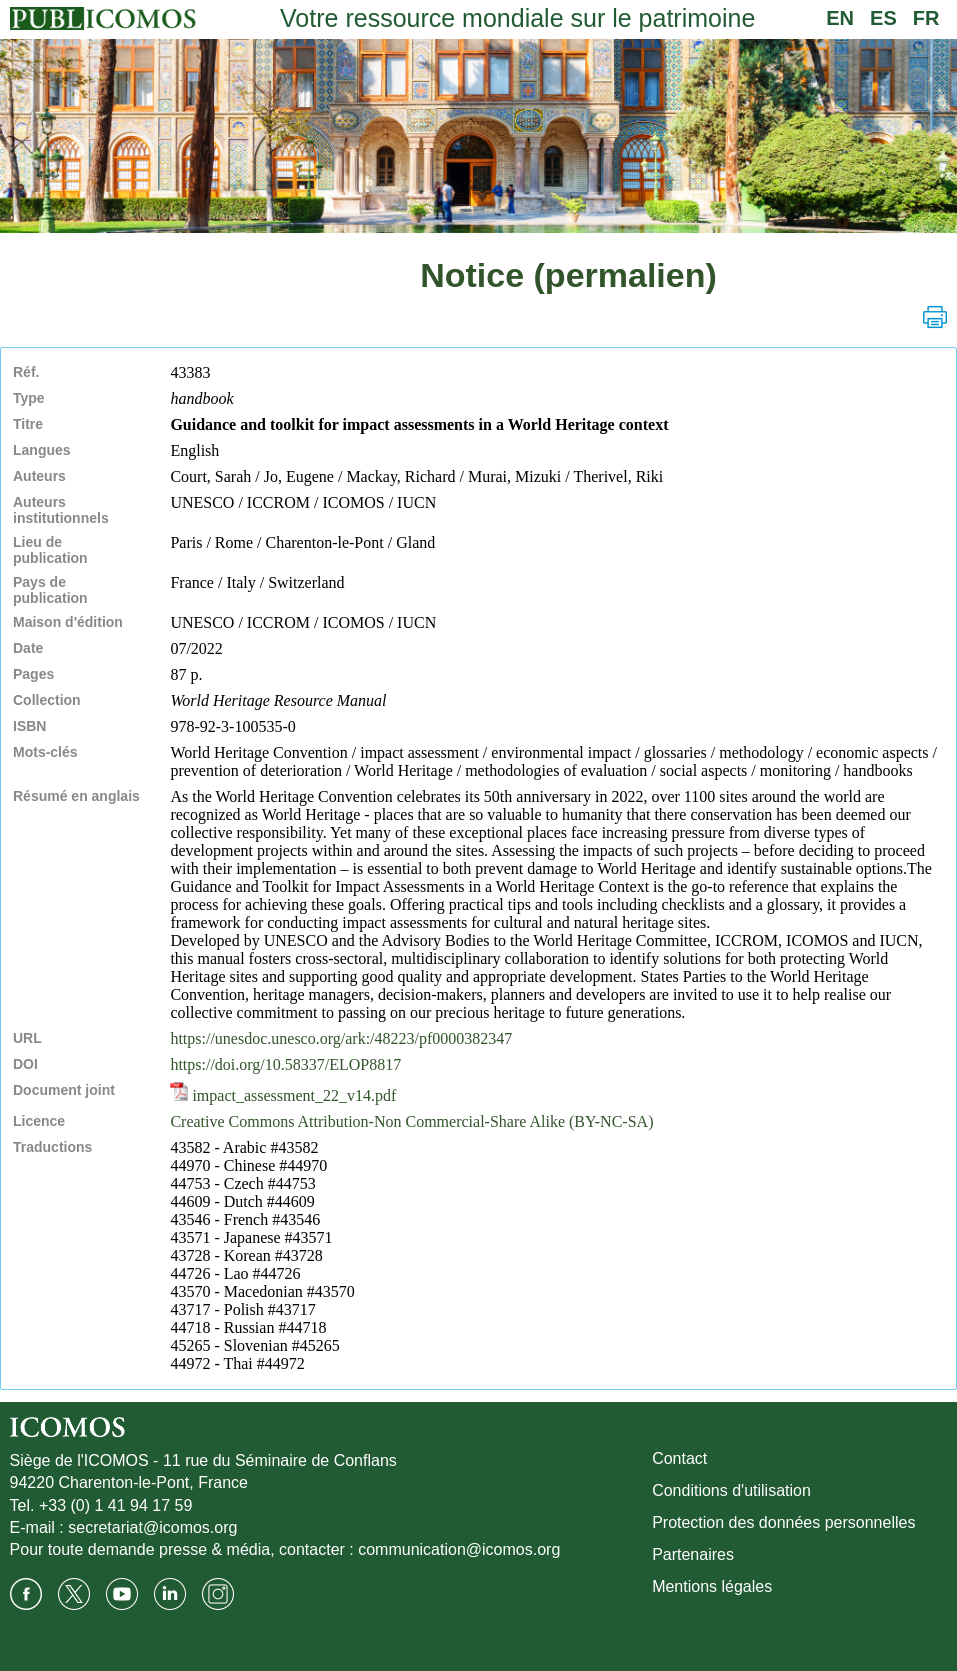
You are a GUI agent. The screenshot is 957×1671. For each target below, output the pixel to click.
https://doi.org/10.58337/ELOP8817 (285, 1064)
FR (926, 18)
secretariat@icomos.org (152, 1527)
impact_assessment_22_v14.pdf (283, 1095)
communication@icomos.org (459, 1549)
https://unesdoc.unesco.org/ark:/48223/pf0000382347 (341, 1038)
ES (883, 18)
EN (840, 18)
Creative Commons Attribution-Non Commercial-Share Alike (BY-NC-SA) (411, 1121)
